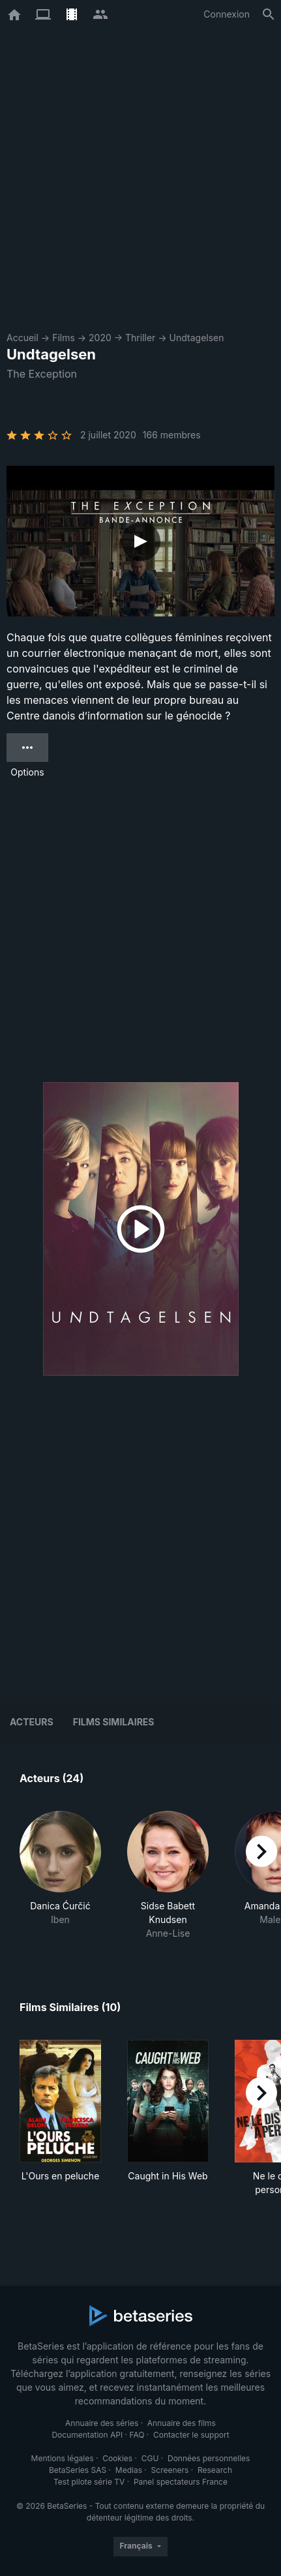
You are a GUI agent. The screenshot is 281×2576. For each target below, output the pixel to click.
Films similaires (114, 1721)
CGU (150, 2458)
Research (215, 2470)
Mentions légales (62, 2458)
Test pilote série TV (89, 2482)
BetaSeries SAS (77, 2470)
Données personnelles (209, 2458)
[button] (60, 1875)
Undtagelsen (197, 337)
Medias (128, 2470)
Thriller (140, 337)
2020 (100, 337)
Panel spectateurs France (181, 2482)
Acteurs (31, 1721)
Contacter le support (191, 2435)
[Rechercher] (268, 14)
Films (63, 337)
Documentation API (87, 2435)
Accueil (22, 337)
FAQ (136, 2435)
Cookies (117, 2458)
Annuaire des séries (101, 2423)
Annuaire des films (181, 2423)
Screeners (170, 2470)
